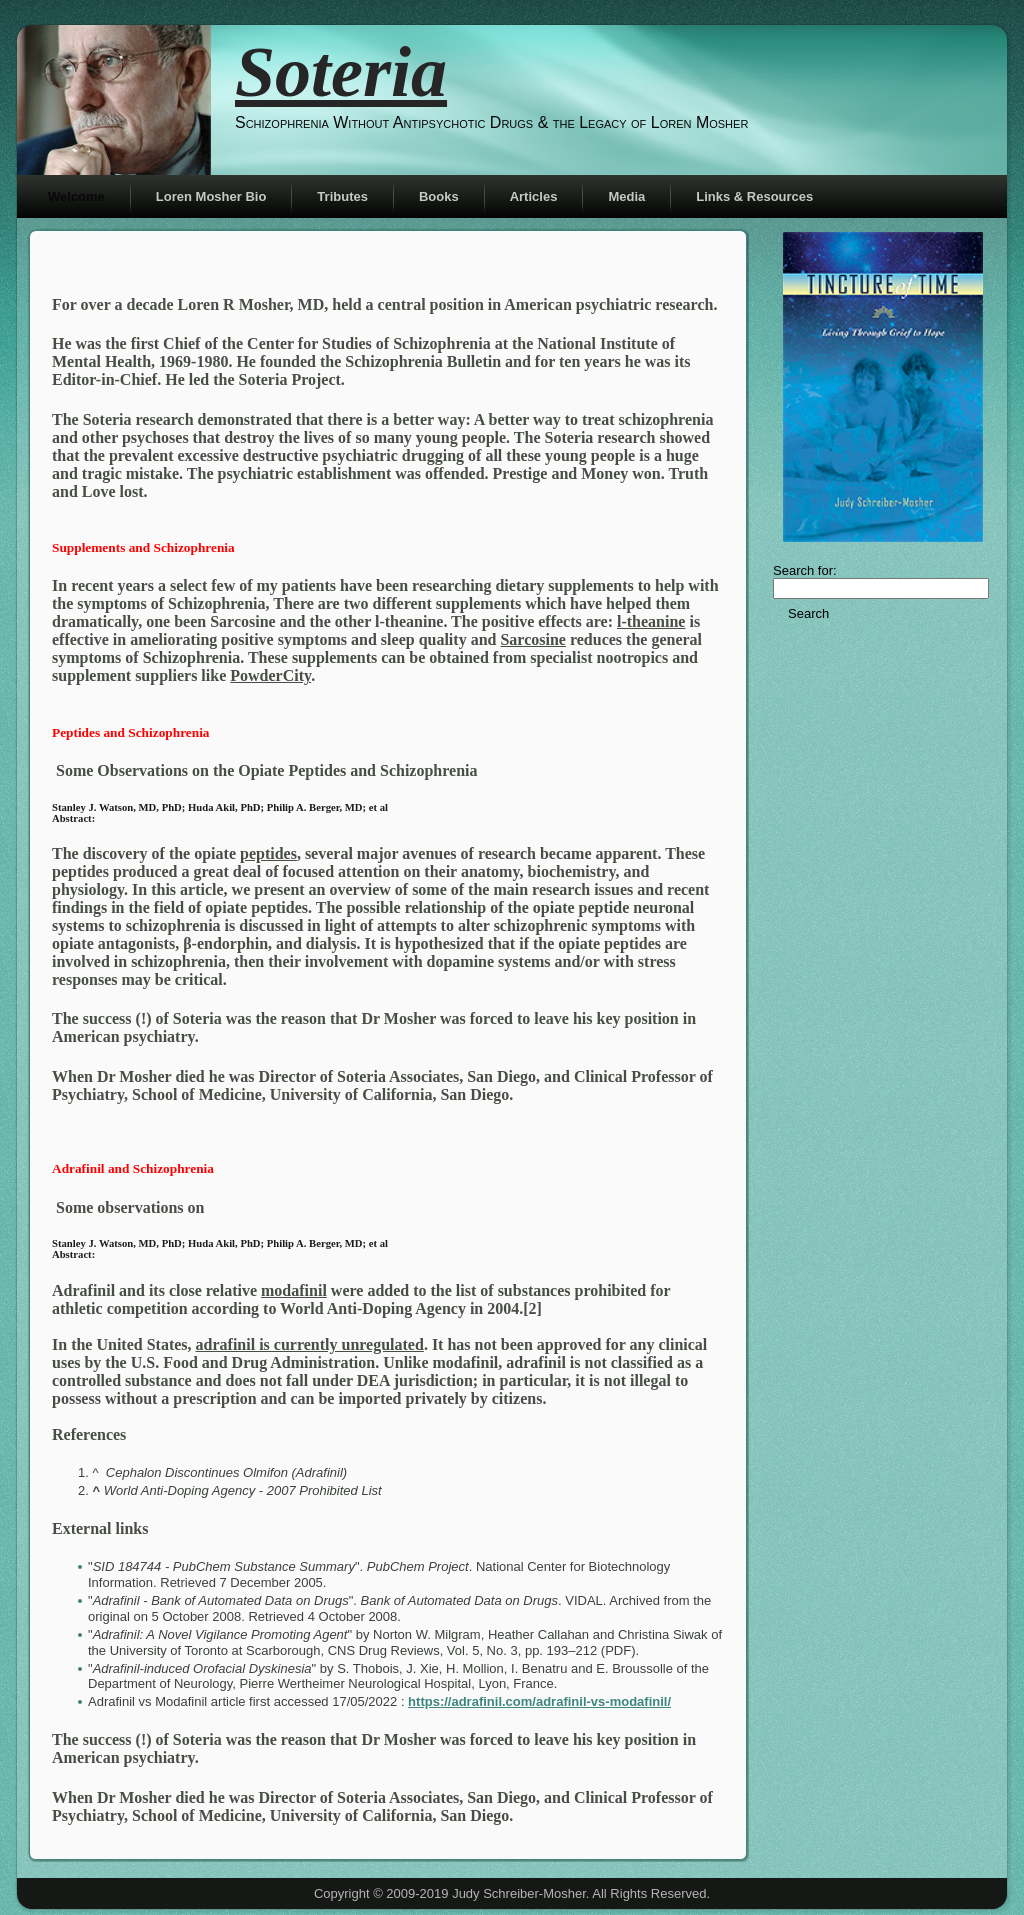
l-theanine (651, 621)
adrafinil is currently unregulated (310, 1344)
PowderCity (270, 675)
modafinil (294, 1290)
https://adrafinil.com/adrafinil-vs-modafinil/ (539, 1701)
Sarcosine (532, 639)
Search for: (805, 570)
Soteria (341, 72)
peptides (268, 853)
